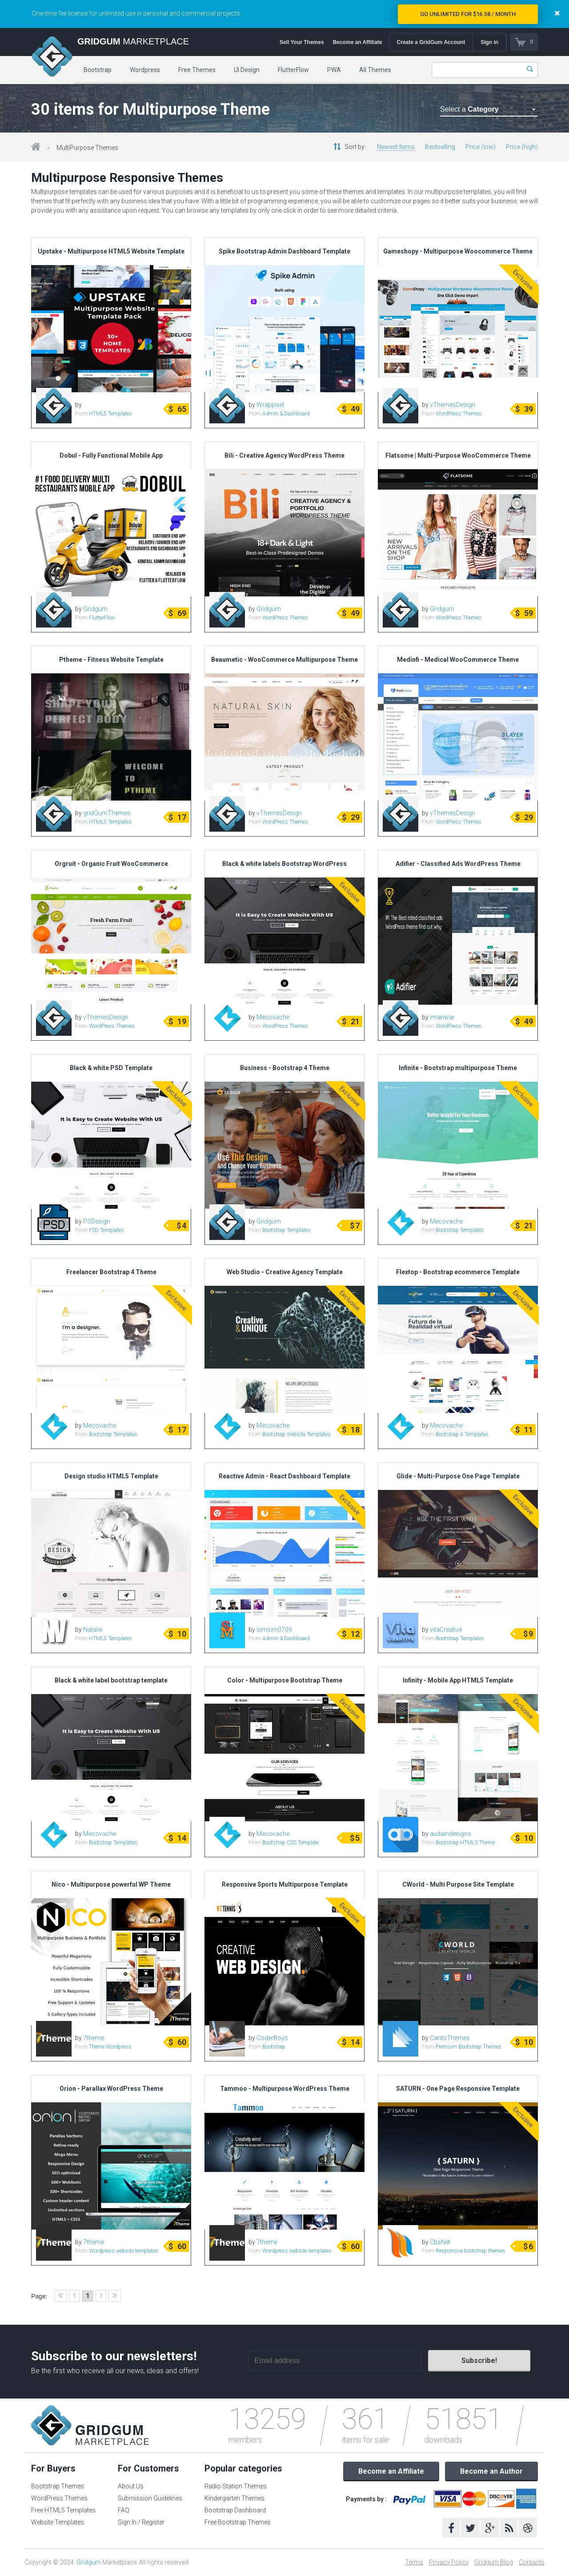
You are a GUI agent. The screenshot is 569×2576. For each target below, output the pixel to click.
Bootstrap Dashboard (235, 2510)
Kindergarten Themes (234, 2498)
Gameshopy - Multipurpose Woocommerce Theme (458, 251)
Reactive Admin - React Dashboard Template (284, 1476)
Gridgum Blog (493, 2562)
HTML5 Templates (110, 414)
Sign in (489, 42)
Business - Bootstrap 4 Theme (284, 1067)
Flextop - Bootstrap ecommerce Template (458, 1272)
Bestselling (440, 146)
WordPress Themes (458, 414)
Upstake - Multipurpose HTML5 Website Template (111, 251)
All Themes (375, 69)
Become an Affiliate (357, 42)
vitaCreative (446, 1629)
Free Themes (197, 69)
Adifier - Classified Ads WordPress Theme (458, 863)
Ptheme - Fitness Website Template (111, 659)
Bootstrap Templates (286, 1230)
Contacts (532, 2562)
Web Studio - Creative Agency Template (285, 1272)
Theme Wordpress (110, 2047)
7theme (93, 2037)
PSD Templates (106, 1230)
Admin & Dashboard (286, 414)
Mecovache (272, 1017)
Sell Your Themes (302, 42)
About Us (131, 2486)
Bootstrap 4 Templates (462, 1434)
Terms (414, 2562)
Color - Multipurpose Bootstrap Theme (284, 1680)
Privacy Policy (449, 2562)
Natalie (92, 1629)
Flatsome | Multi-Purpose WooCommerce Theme (458, 455)
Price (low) (480, 146)
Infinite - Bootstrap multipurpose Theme (458, 1067)
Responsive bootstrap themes (470, 2251)
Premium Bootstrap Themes (468, 2047)
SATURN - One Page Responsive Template (458, 2088)
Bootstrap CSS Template (290, 1842)
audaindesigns (450, 1833)
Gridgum (95, 608)
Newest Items (396, 146)
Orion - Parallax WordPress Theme (111, 2088)
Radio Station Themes (235, 2486)
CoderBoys (272, 2037)
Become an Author (491, 2471)
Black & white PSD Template (111, 1067)
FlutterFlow (293, 69)
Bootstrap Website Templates (296, 1434)
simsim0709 (274, 1629)
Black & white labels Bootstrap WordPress (284, 863)
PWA (334, 69)
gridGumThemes (107, 813)
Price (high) (522, 146)
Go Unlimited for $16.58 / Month (468, 14)
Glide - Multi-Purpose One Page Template (458, 1476)
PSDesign (96, 1221)
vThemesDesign (452, 404)
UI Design (247, 69)
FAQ (123, 2510)
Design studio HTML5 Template (111, 1476)
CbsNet (440, 2242)
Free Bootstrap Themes (237, 2522)
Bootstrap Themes (57, 2486)
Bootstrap (98, 69)
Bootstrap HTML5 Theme (465, 1842)
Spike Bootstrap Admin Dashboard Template (284, 251)
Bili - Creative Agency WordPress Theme (284, 455)
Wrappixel (270, 404)
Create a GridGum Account (431, 42)
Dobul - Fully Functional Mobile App (111, 455)
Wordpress (145, 69)
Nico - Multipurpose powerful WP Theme (111, 1884)
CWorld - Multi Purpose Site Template (458, 1884)
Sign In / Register (141, 2522)
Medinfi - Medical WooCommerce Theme (458, 659)
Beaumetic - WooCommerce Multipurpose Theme (284, 659)
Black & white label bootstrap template (111, 1680)
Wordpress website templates (123, 2251)
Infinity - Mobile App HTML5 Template (458, 1680)
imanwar (442, 1017)
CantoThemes (450, 2037)
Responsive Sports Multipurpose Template (285, 1884)
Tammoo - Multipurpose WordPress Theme (284, 2088)
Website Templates (57, 2522)
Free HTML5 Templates (63, 2510)
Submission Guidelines (150, 2498)
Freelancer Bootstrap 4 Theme (111, 1272)
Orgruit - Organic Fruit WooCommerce (111, 863)
